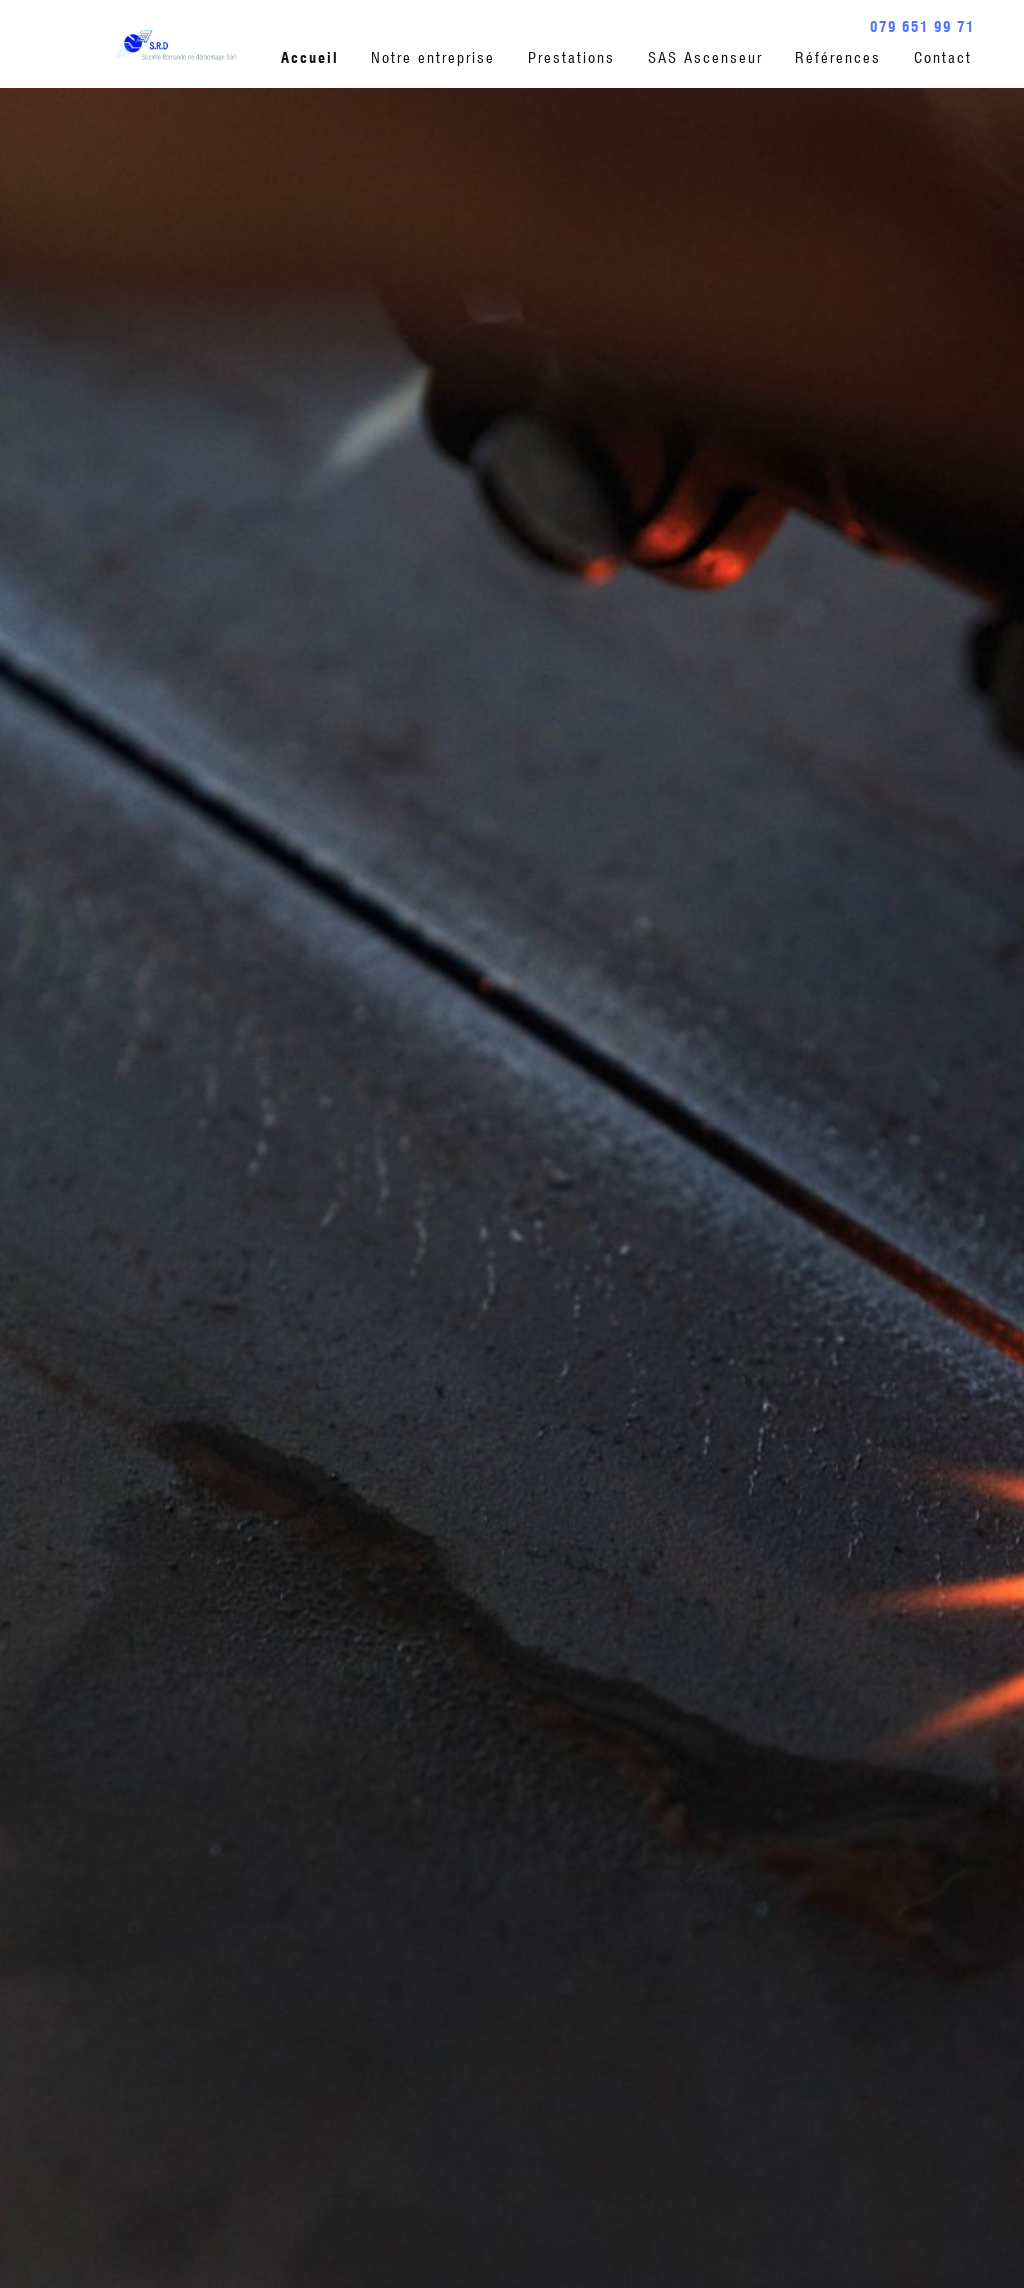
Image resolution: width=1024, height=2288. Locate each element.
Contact (943, 58)
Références (838, 58)
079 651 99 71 (922, 27)
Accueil (310, 58)
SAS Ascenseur (705, 58)
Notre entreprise (433, 58)
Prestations (571, 58)
